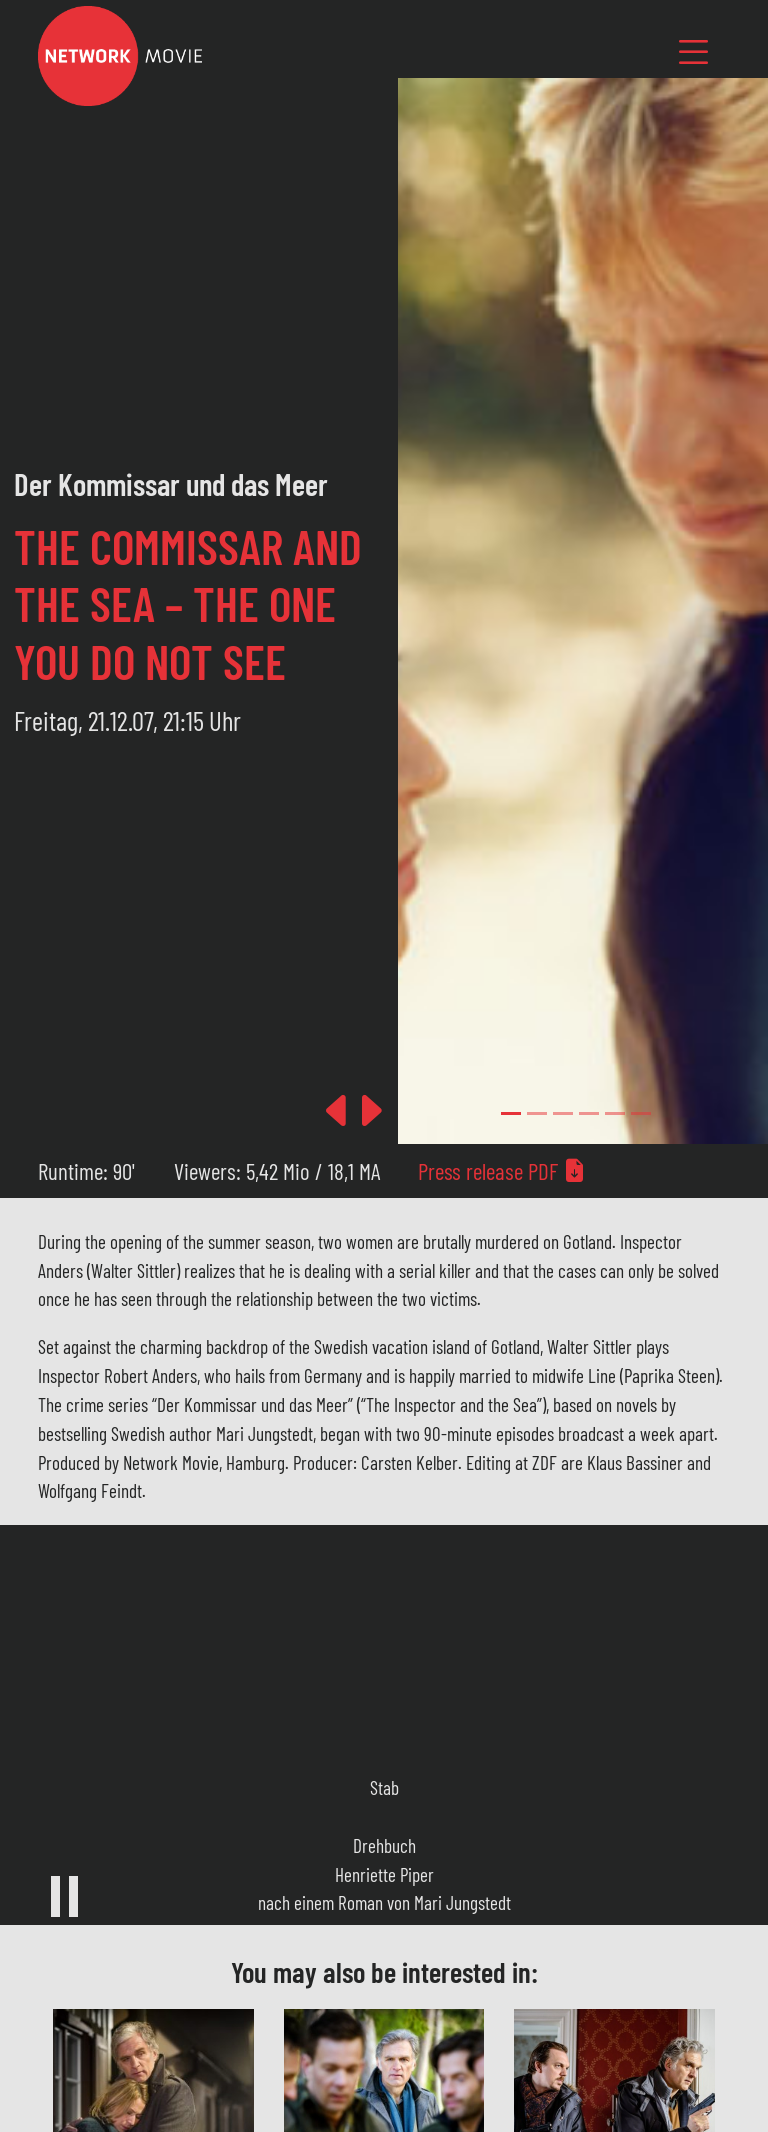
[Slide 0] (511, 1113)
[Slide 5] (641, 1113)
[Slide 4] (615, 1113)
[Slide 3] (589, 1113)
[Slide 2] (563, 1113)
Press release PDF (502, 1171)
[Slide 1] (537, 1113)
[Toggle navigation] (694, 51)
